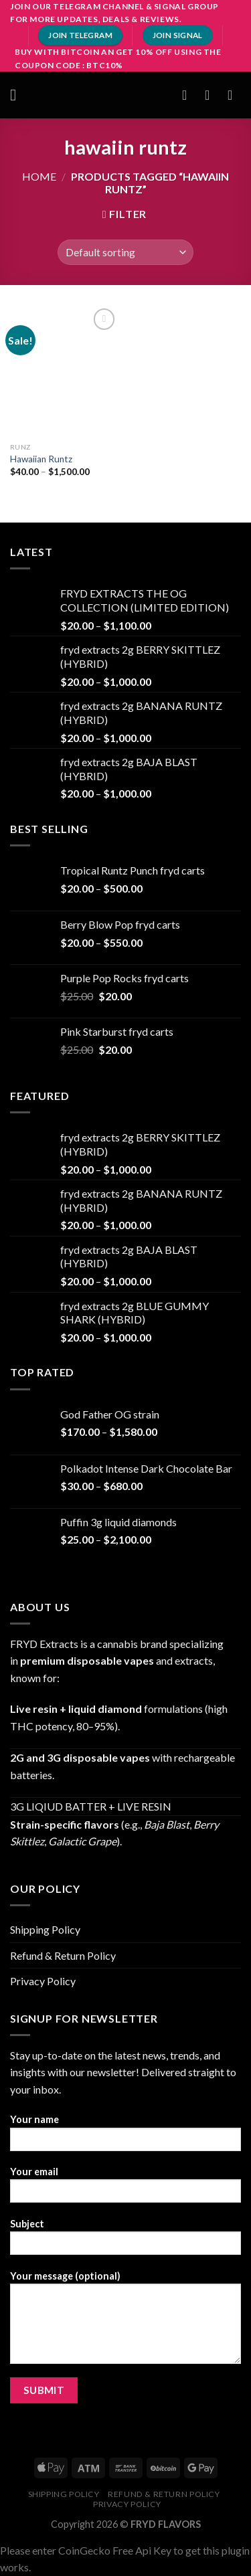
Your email (125, 2189)
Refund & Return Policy (63, 1955)
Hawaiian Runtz (41, 459)
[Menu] (18, 94)
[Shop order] (125, 253)
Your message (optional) (125, 2321)
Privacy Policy (43, 1980)
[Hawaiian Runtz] (64, 370)
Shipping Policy (45, 1929)
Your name (125, 2137)
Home (39, 176)
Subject (125, 2241)
